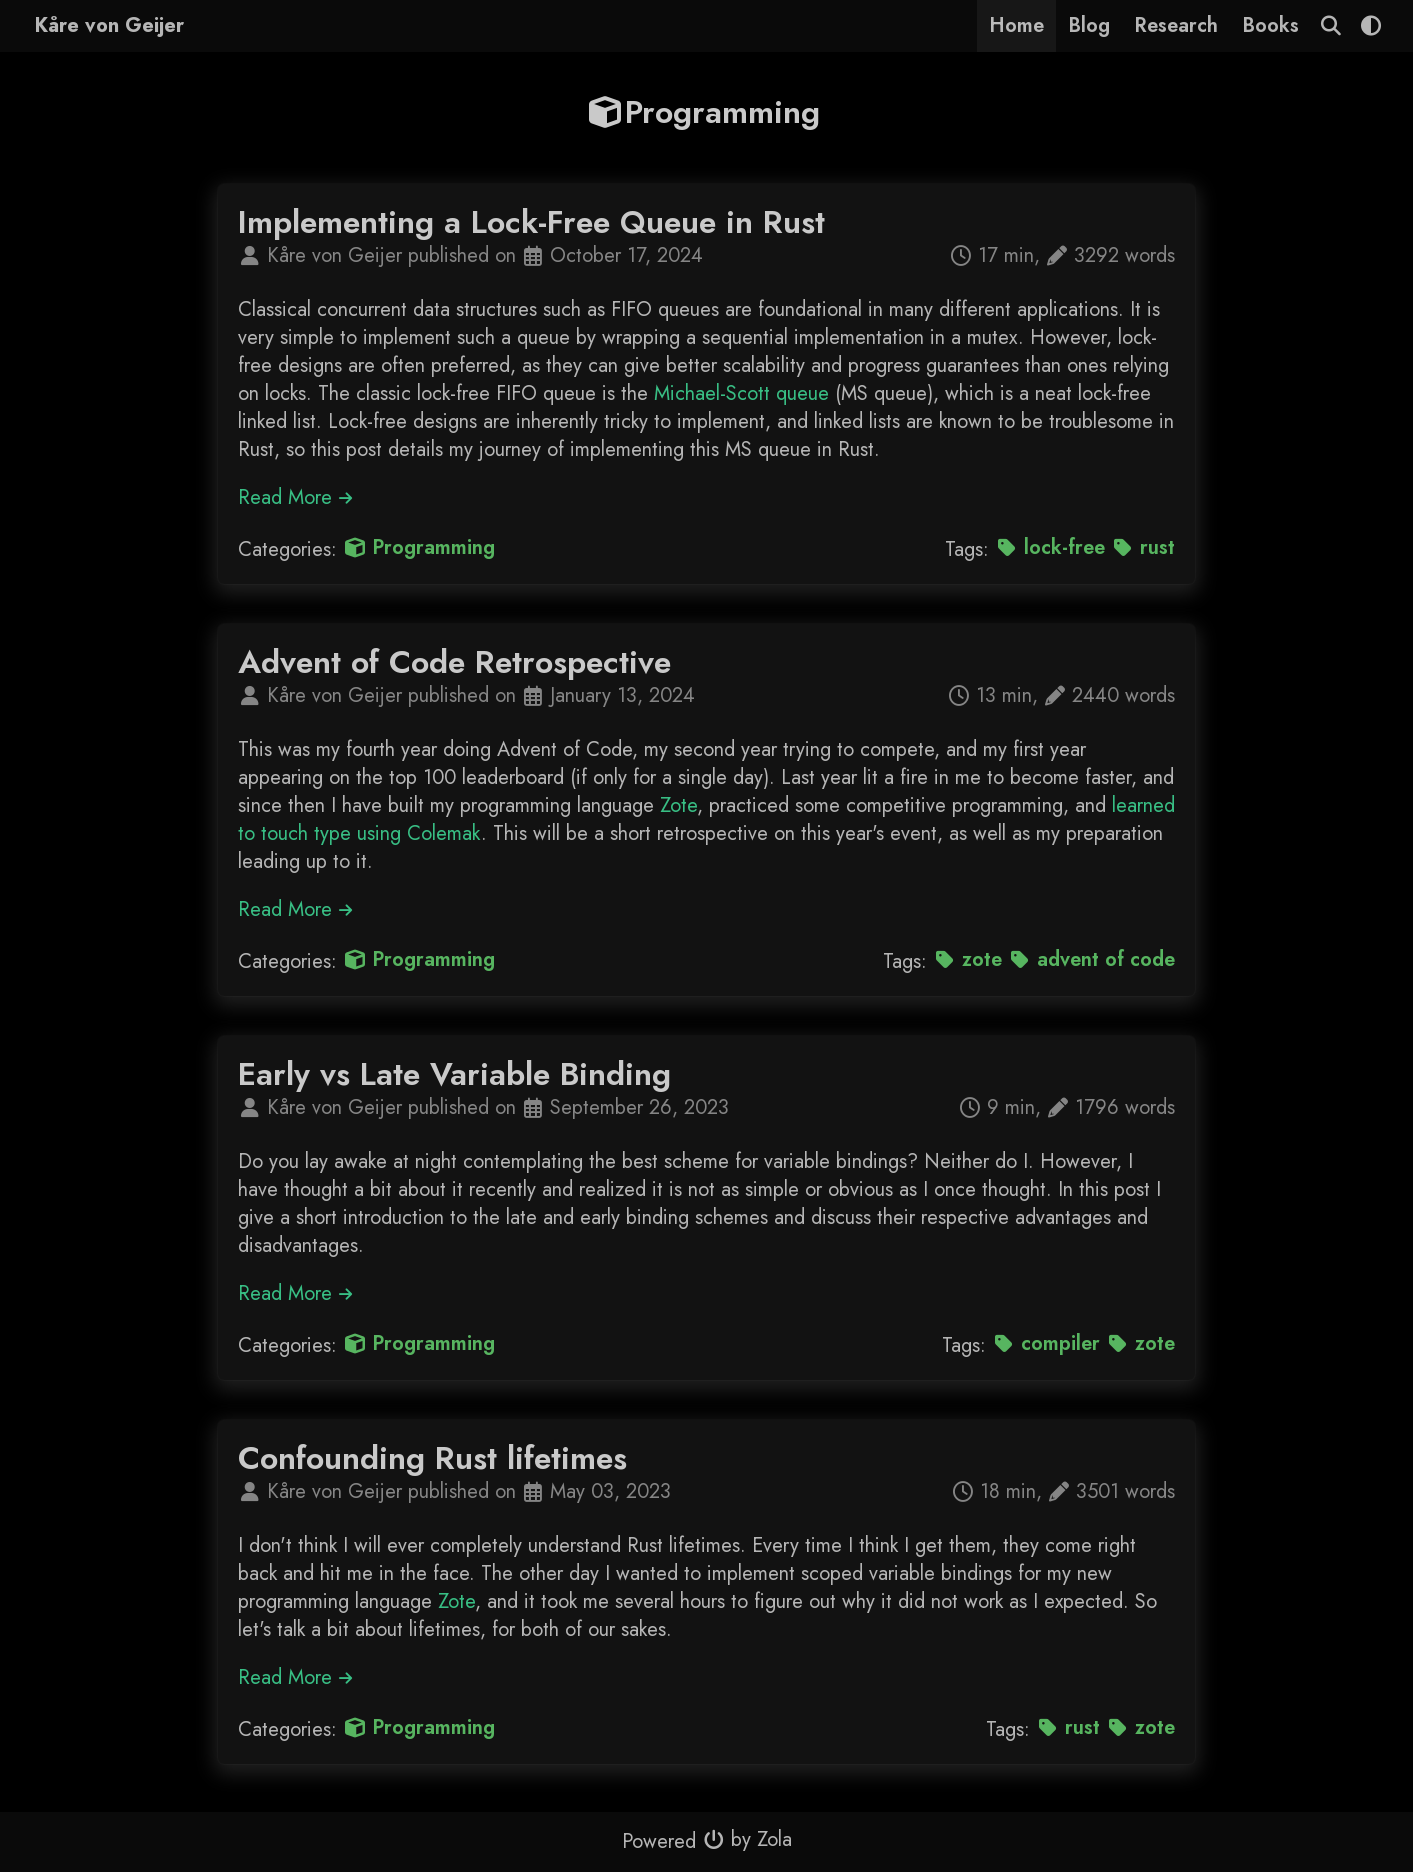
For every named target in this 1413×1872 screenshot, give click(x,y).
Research (1176, 25)
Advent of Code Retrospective (454, 662)
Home (1016, 25)
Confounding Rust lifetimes (432, 1458)
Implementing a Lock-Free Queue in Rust (531, 222)
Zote (678, 805)
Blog (1089, 25)
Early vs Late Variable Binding (454, 1074)
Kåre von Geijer (109, 25)
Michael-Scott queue (741, 393)
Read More (296, 497)
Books (1270, 25)
